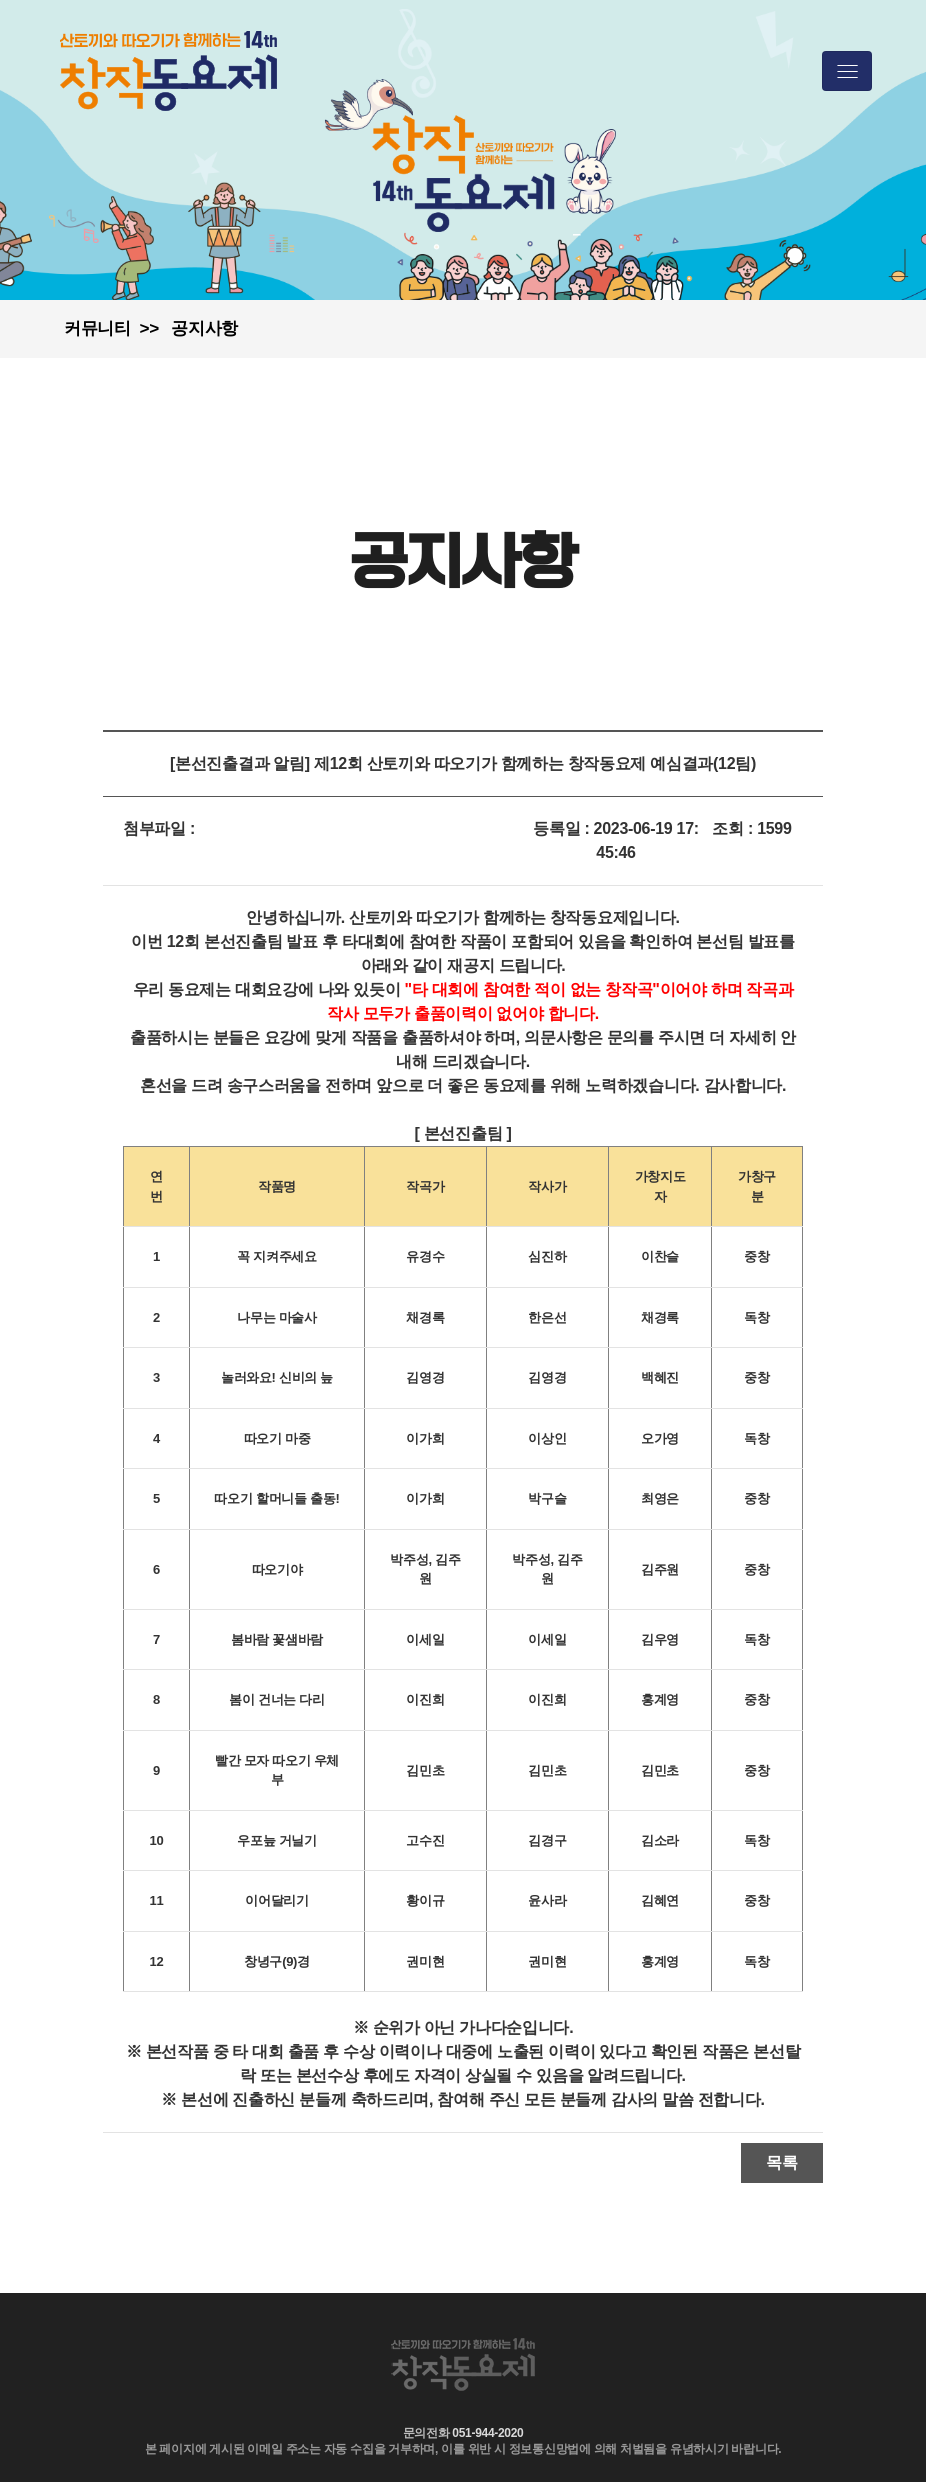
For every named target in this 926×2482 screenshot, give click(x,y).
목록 (782, 2162)
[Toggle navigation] (847, 71)
